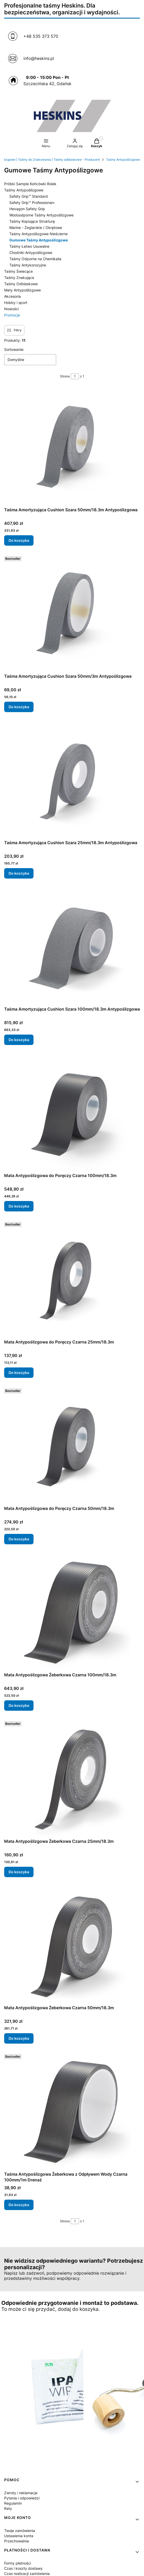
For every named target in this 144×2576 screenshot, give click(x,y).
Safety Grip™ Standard (28, 196)
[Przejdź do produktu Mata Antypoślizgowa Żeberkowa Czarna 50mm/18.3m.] (72, 1944)
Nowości (11, 309)
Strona (65, 376)
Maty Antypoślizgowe (22, 290)
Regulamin (13, 2503)
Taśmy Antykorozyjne (27, 265)
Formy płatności (17, 2563)
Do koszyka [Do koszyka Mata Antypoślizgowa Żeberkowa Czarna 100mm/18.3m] (19, 1705)
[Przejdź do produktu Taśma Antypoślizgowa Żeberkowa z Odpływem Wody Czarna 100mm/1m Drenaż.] (72, 2110)
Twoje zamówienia (19, 2530)
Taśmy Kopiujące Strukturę (32, 221)
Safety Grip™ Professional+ (32, 202)
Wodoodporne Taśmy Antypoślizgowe (41, 215)
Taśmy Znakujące (19, 277)
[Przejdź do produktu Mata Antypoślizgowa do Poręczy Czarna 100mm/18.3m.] (72, 1112)
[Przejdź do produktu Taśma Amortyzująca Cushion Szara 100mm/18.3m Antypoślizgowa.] (72, 945)
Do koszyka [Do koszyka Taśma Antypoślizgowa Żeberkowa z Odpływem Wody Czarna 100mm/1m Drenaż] (19, 2204)
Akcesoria (12, 296)
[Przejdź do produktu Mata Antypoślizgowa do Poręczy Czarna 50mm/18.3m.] (72, 1444)
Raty (8, 2508)
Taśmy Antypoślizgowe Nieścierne (38, 234)
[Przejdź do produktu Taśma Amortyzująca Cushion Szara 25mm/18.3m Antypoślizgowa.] (72, 779)
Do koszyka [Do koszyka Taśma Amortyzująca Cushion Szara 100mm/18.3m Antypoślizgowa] (19, 1039)
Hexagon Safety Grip (27, 209)
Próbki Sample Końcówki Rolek (30, 184)
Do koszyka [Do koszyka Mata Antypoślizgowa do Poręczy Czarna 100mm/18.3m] (19, 1206)
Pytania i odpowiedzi (22, 2498)
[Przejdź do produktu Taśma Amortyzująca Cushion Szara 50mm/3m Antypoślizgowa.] (72, 612)
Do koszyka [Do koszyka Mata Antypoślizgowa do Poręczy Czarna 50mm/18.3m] (19, 1539)
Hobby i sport (15, 302)
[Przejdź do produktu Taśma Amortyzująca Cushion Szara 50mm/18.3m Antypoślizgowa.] (72, 446)
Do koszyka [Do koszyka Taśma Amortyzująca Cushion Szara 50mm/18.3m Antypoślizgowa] (19, 540)
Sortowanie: (14, 349)
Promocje (12, 315)
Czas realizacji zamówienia (27, 2573)
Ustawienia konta (18, 2536)
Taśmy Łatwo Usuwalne (29, 246)
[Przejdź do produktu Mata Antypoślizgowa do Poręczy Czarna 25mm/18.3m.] (72, 1278)
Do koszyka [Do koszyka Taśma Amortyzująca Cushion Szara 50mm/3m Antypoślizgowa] (19, 707)
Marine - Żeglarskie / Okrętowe (35, 227)
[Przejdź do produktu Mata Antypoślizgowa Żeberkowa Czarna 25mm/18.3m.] (72, 1777)
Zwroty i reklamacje (20, 2493)
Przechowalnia (16, 2541)
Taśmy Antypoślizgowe (123, 159)
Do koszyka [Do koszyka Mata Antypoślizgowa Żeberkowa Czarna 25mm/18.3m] (19, 1872)
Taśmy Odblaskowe (21, 284)
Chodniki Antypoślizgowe (30, 252)
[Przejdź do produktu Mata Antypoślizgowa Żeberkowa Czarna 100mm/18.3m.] (72, 1611)
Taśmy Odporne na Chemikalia (35, 259)
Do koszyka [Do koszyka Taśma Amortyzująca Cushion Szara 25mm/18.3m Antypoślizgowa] (19, 873)
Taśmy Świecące (18, 271)
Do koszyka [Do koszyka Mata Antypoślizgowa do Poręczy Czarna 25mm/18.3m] (19, 1372)
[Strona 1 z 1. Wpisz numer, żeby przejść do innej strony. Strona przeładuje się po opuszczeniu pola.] (75, 376)
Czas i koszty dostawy (23, 2568)
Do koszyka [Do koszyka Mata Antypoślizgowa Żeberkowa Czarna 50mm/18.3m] (19, 2038)
